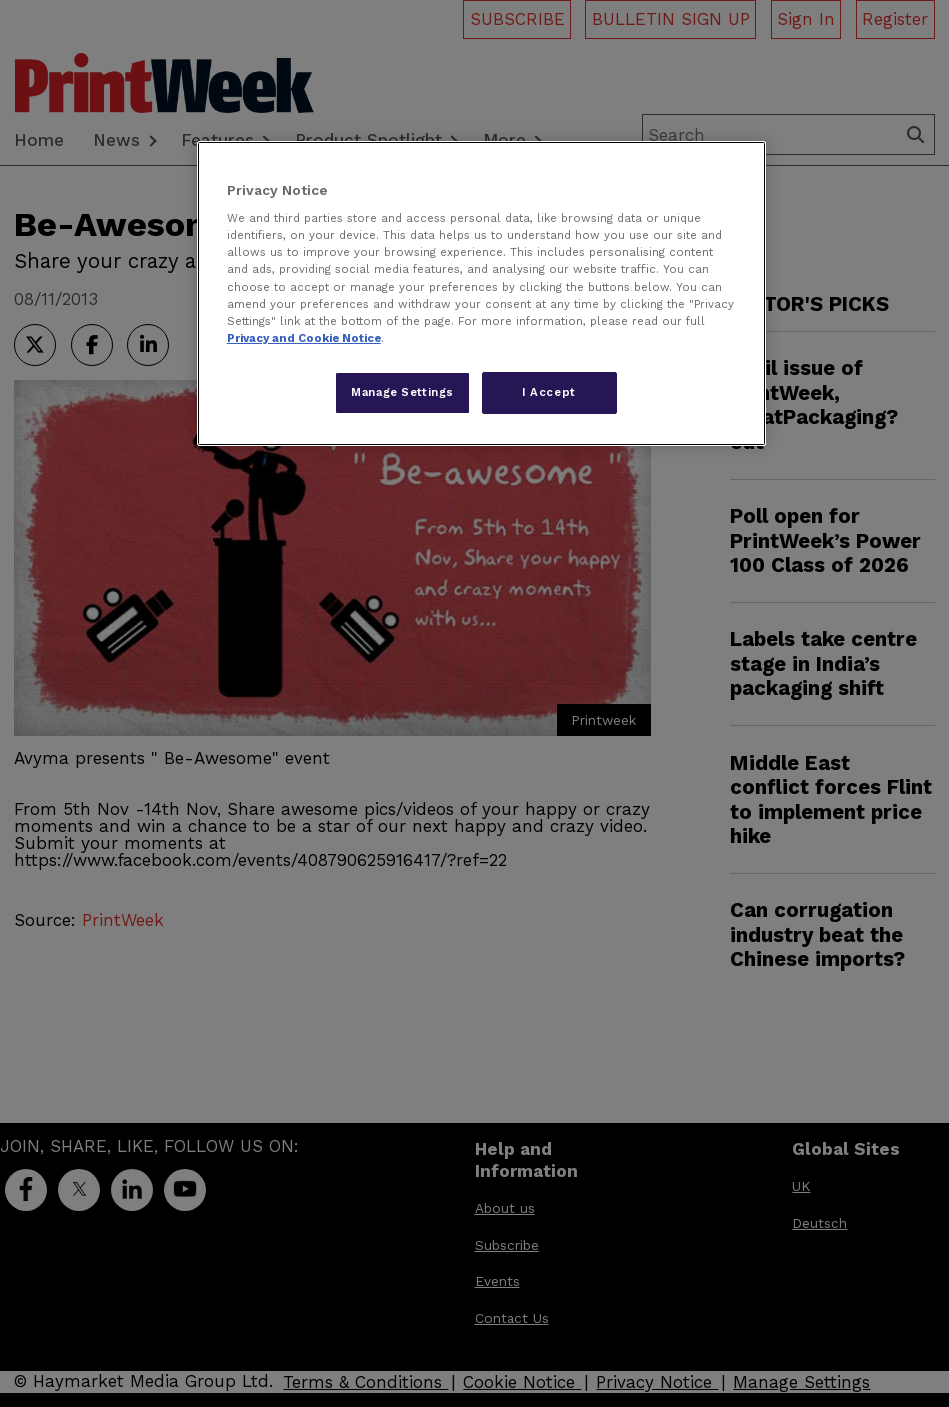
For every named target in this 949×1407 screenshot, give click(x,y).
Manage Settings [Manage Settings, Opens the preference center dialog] (402, 392)
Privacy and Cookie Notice (304, 338)
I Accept (549, 392)
